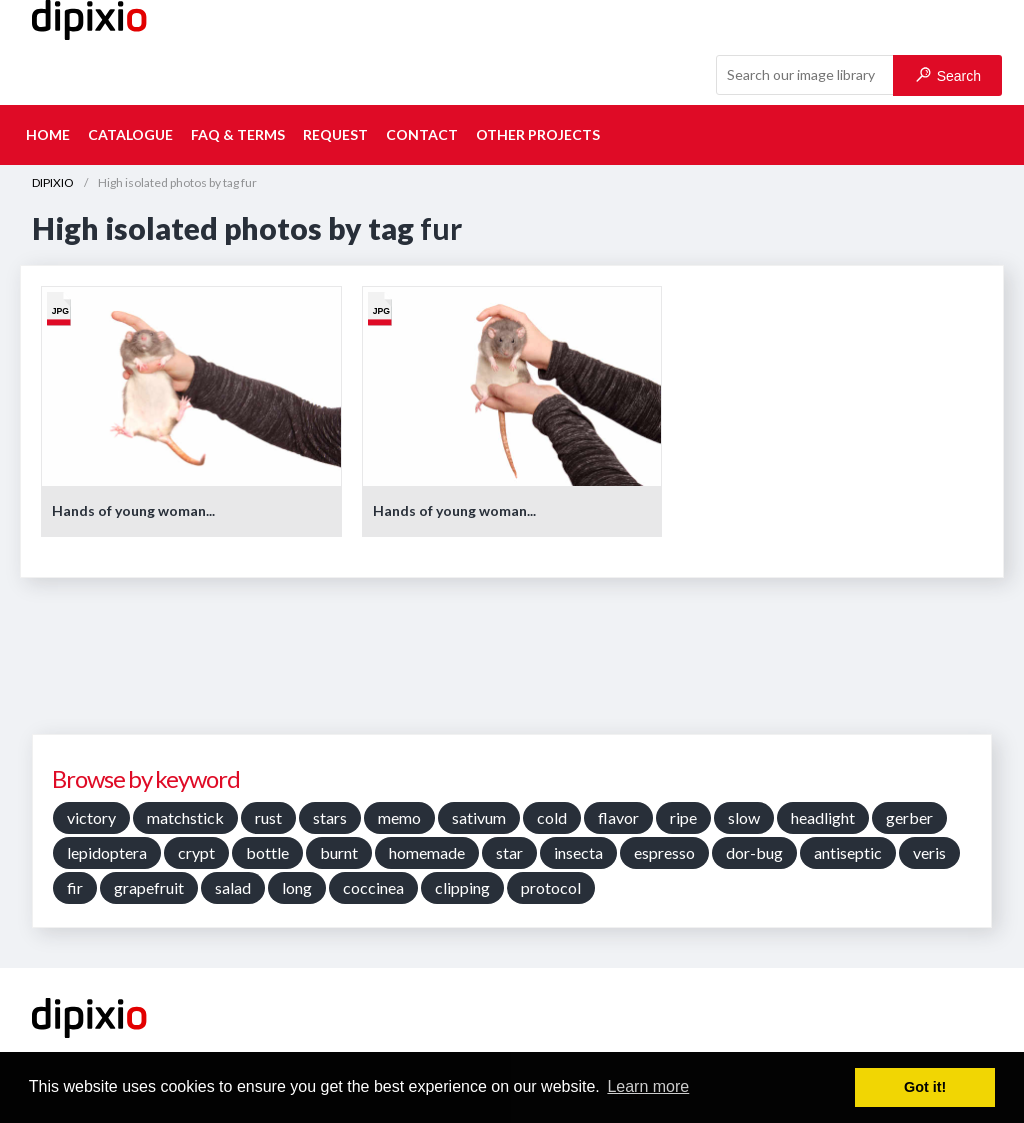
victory (91, 817)
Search (948, 75)
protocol (551, 887)
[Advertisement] (512, 663)
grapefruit (149, 887)
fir (75, 887)
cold (552, 817)
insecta (578, 852)
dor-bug (754, 852)
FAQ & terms (238, 134)
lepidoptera (107, 852)
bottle (267, 852)
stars (330, 817)
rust (268, 817)
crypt (196, 852)
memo (399, 817)
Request (335, 134)
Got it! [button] (925, 1087)
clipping (462, 887)
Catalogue (130, 134)
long (297, 887)
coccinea (373, 887)
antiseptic (848, 852)
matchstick (185, 817)
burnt (339, 852)
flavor (618, 817)
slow (744, 817)
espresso (664, 852)
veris (929, 852)
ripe (683, 817)
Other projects (538, 134)
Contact (422, 134)
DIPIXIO (53, 182)
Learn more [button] (648, 1086)
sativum (479, 817)
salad (233, 887)
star (509, 852)
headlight (823, 817)
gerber (909, 817)
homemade (427, 852)
